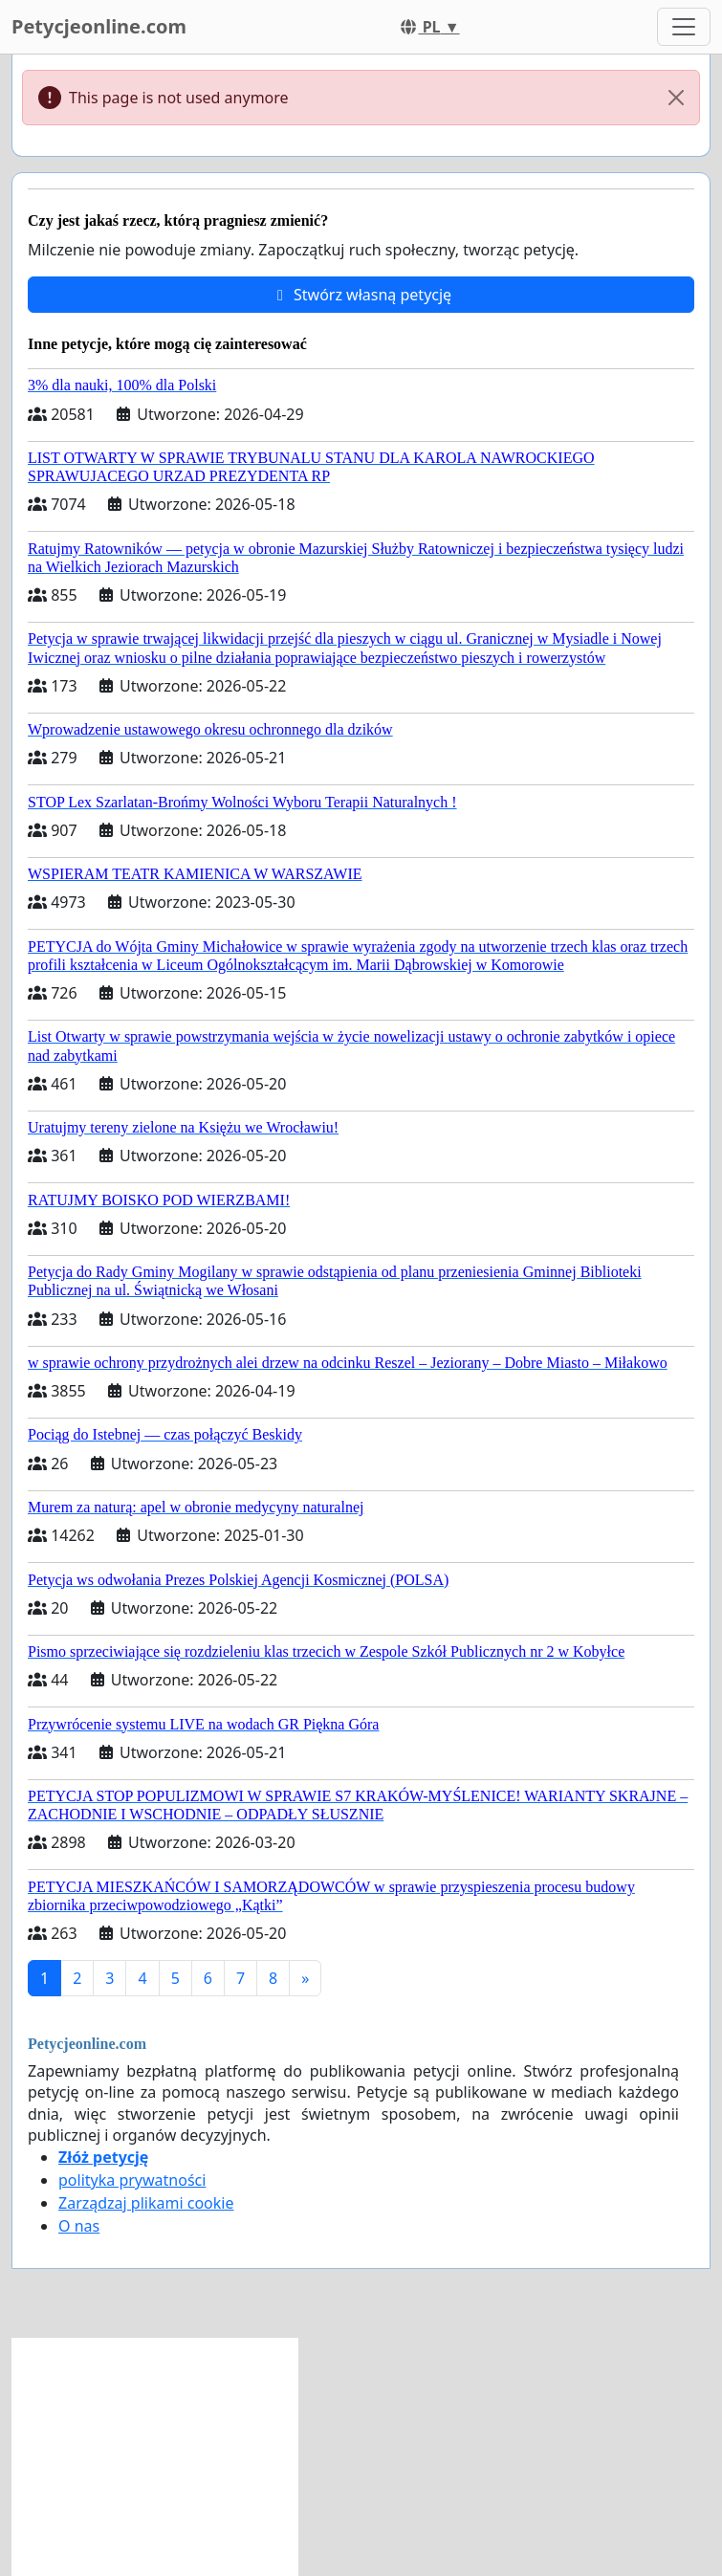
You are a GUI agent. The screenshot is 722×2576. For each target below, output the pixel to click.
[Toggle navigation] (684, 27)
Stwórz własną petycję (361, 294)
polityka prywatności (132, 2180)
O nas (78, 2225)
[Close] (676, 97)
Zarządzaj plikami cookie (145, 2202)
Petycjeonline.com (98, 26)
